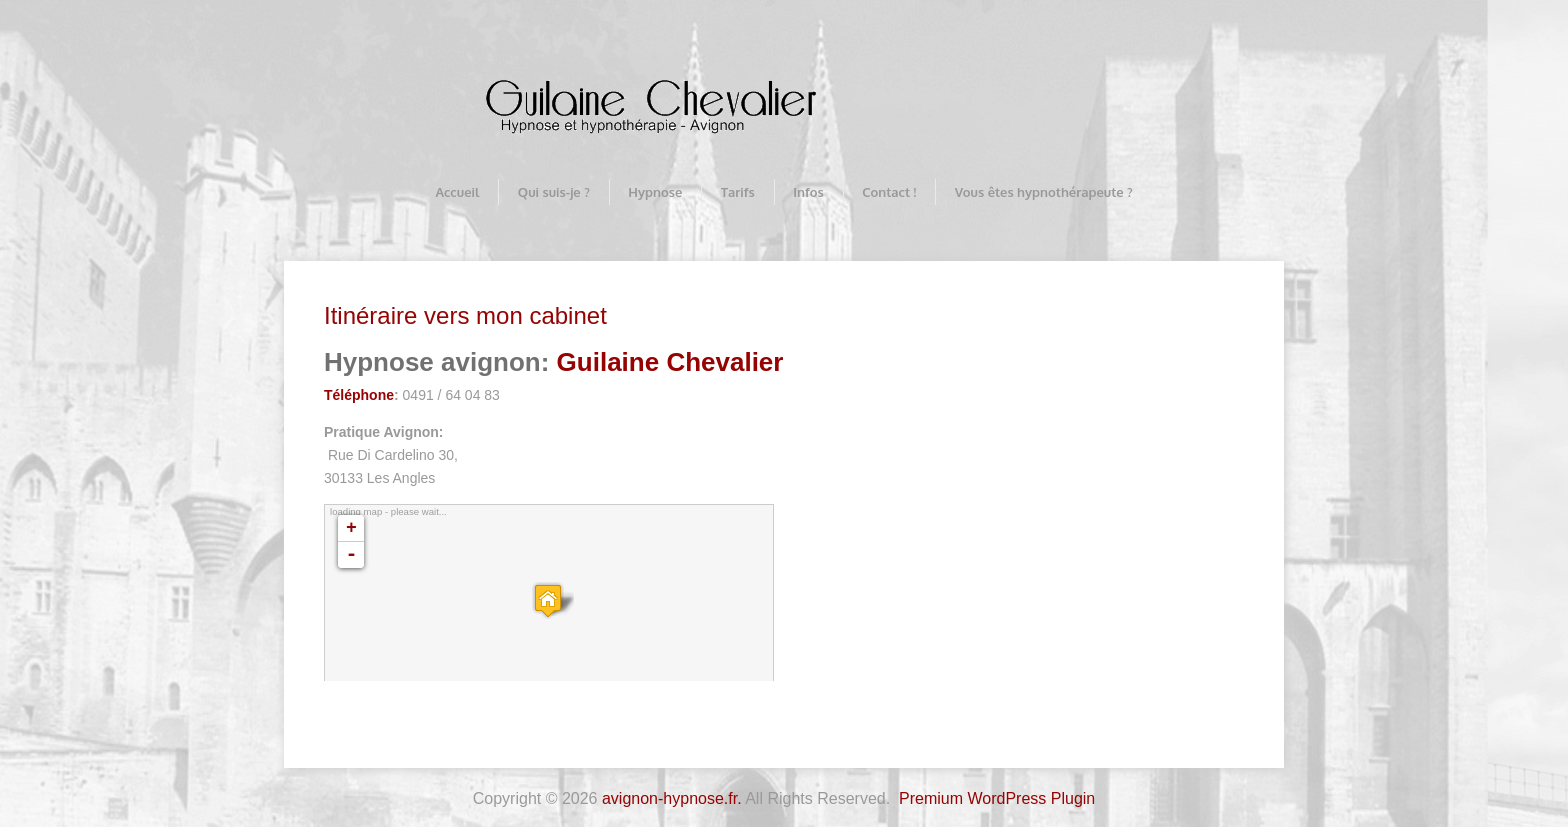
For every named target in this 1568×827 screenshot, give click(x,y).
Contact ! (889, 192)
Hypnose (655, 192)
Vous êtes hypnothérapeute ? (1044, 192)
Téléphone (359, 395)
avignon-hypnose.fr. (672, 798)
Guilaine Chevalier (670, 362)
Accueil (457, 192)
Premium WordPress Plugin (997, 798)
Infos (808, 192)
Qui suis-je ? (554, 192)
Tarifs (738, 192)
